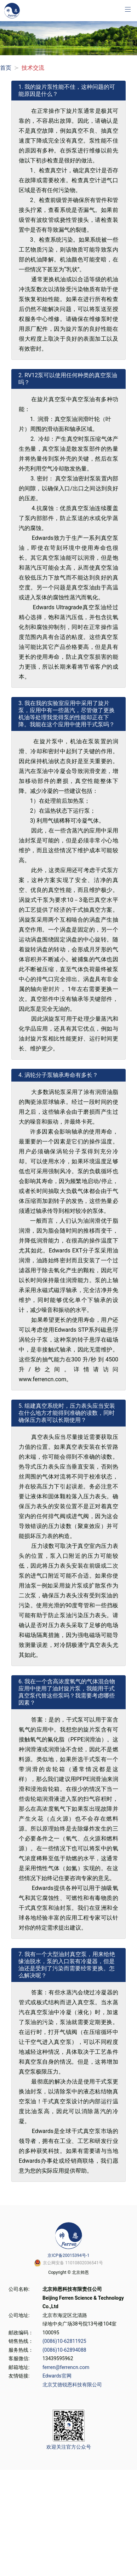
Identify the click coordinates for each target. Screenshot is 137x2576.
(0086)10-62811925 (64, 2341)
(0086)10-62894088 (64, 2350)
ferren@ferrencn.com (65, 2367)
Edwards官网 (57, 2376)
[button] (128, 9)
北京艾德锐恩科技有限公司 (72, 2384)
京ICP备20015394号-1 (68, 2255)
